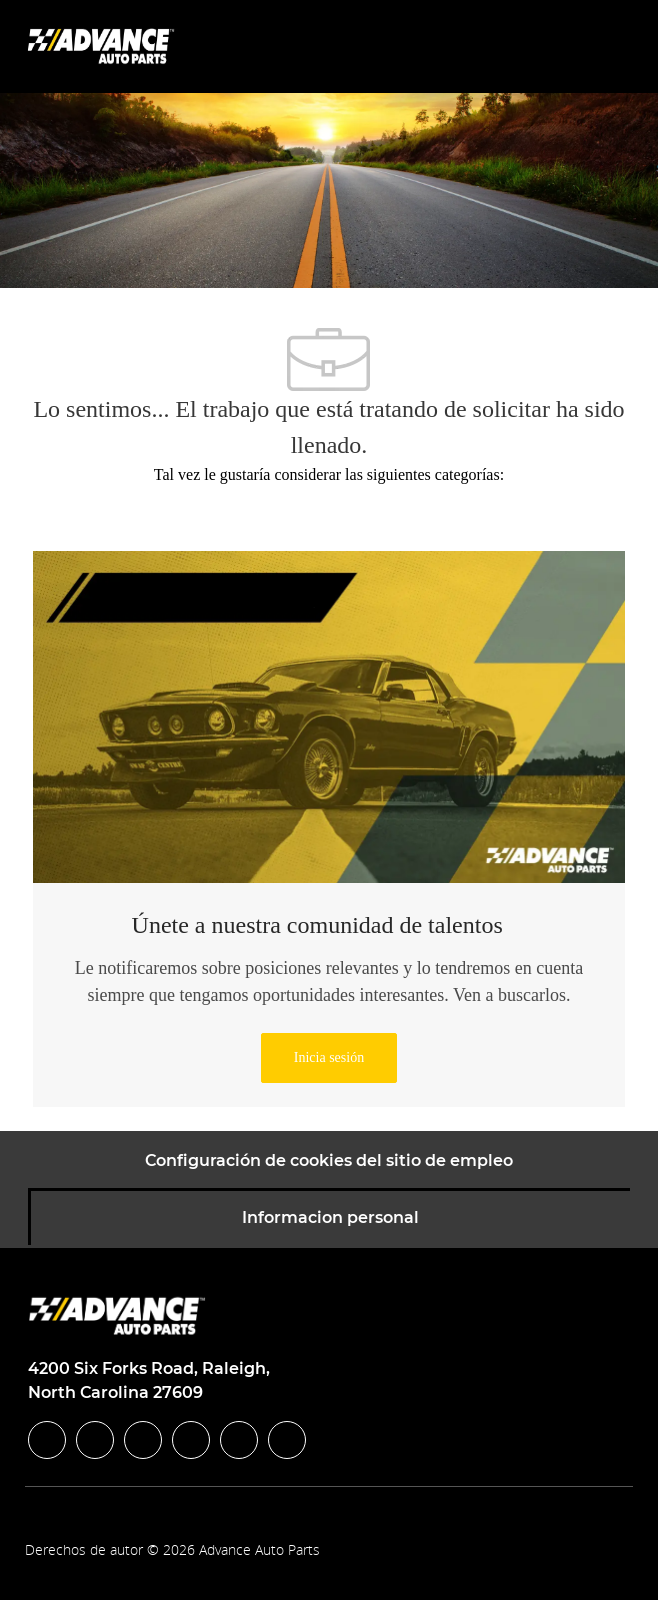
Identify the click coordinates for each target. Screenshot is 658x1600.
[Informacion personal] (330, 1218)
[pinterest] (287, 1440)
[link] (329, 1058)
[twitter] (143, 1440)
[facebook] (47, 1440)
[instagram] (191, 1440)
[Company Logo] (103, 45)
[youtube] (239, 1440)
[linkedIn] (95, 1440)
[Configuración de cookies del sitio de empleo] (329, 1161)
